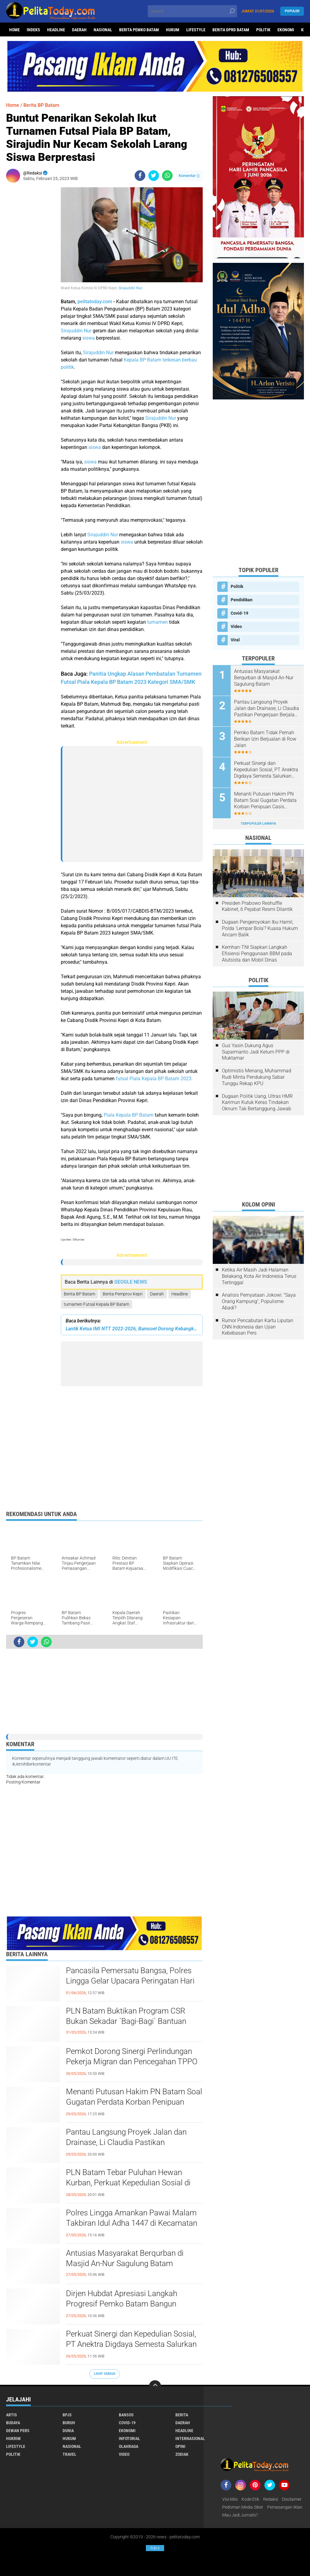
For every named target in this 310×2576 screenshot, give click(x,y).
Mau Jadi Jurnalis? (240, 2515)
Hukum (172, 29)
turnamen (157, 622)
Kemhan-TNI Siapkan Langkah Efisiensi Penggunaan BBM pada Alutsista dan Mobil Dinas (257, 953)
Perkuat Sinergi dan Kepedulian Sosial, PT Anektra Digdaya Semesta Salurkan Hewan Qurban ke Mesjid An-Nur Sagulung (131, 2344)
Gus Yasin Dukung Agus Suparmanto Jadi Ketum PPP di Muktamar (256, 1052)
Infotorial (129, 2438)
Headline (56, 29)
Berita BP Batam (79, 1293)
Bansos (126, 2414)
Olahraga (128, 2446)
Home (14, 29)
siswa (88, 338)
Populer (292, 11)
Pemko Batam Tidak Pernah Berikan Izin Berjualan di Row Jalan (265, 739)
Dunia (68, 2430)
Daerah (79, 29)
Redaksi (270, 2499)
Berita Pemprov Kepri (123, 1293)
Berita (181, 2414)
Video (236, 626)
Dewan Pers (17, 2430)
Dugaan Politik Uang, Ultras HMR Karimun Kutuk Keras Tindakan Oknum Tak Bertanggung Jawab (257, 1102)
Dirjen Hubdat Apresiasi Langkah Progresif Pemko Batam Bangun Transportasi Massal (121, 2304)
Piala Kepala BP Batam (128, 1115)
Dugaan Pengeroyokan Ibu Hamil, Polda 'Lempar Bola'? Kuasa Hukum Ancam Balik (260, 928)
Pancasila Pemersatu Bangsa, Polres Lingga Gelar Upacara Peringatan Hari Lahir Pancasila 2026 (130, 1981)
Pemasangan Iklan (284, 2507)
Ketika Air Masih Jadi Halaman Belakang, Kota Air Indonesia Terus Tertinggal (259, 1276)
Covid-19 (239, 613)
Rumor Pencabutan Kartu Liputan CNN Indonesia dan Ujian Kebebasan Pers (257, 1327)
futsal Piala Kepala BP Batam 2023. (154, 1078)
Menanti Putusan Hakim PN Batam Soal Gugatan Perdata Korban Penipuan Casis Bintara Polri (134, 2102)
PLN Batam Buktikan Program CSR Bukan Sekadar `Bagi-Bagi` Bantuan (126, 2016)
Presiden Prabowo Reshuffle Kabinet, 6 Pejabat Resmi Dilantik (257, 906)
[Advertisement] (30, 278)
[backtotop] (155, 2386)
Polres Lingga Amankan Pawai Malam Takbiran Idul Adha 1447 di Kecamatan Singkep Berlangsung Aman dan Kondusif (131, 2223)
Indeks (33, 29)
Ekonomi (285, 29)
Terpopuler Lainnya (258, 824)
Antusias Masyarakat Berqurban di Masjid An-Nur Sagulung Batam (125, 2258)
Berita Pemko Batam (139, 29)
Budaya (13, 2422)
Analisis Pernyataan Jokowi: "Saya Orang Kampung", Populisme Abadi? (259, 1301)
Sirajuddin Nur (130, 288)
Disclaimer (291, 2499)
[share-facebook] (140, 175)
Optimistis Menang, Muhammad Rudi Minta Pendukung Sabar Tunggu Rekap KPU (256, 1077)
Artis (11, 2414)
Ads (155, 2548)
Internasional (190, 2438)
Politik (263, 29)
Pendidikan (242, 599)
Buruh (69, 2422)
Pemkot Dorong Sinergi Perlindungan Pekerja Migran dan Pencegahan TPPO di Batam (132, 2061)
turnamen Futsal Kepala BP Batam (96, 1304)
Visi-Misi (230, 2499)
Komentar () (189, 175)
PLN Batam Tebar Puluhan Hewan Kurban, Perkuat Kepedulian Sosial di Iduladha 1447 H (128, 2183)
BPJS (67, 2414)
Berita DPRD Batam (230, 29)
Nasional (103, 29)
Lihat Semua (104, 2374)
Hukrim (13, 2438)
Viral (235, 639)
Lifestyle (195, 29)
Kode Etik (250, 2499)
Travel (69, 2454)
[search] (192, 11)
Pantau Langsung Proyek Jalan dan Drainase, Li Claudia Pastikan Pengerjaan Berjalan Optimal (126, 2142)
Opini (180, 2446)
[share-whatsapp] (167, 175)
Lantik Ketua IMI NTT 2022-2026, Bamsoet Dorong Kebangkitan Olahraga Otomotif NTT (132, 1329)
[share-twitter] (153, 175)
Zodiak (181, 2454)
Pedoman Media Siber (242, 2507)
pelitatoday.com (95, 301)
